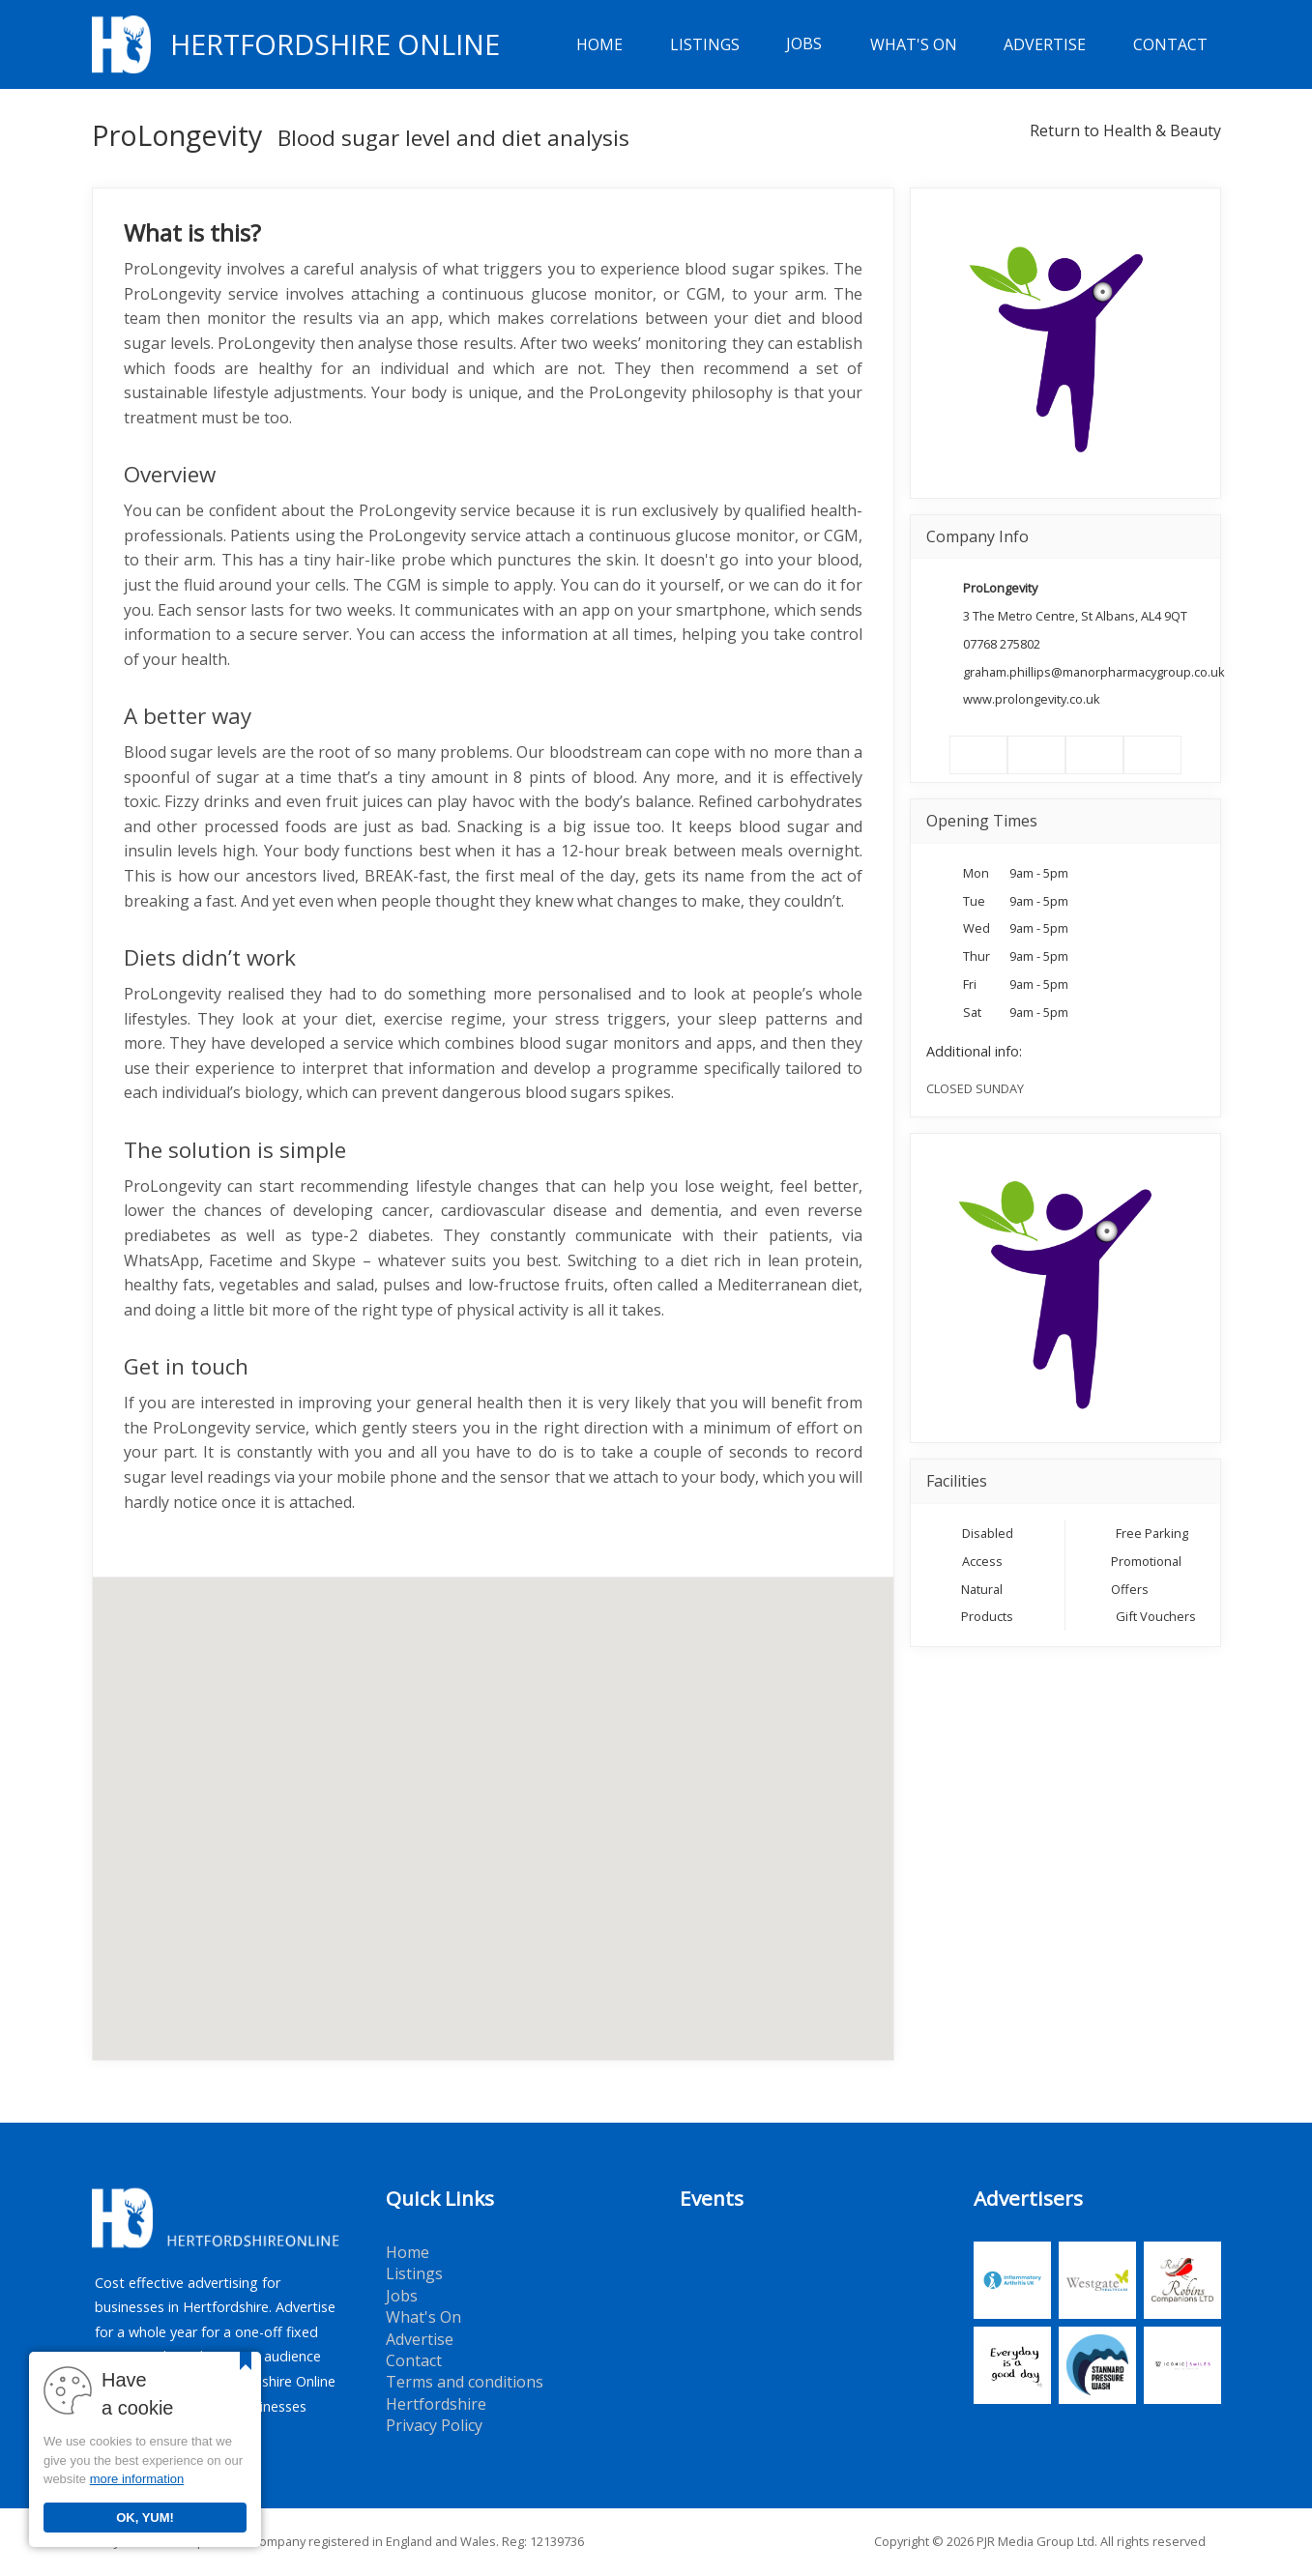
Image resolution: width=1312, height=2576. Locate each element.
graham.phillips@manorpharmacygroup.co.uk (1094, 671)
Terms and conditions (464, 2381)
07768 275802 (1001, 643)
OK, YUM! (145, 2517)
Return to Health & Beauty (1125, 130)
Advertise (1045, 44)
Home (599, 44)
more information (137, 2479)
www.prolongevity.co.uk (1031, 699)
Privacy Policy (434, 2425)
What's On (913, 44)
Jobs (804, 44)
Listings (705, 44)
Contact (1170, 44)
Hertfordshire (436, 2404)
